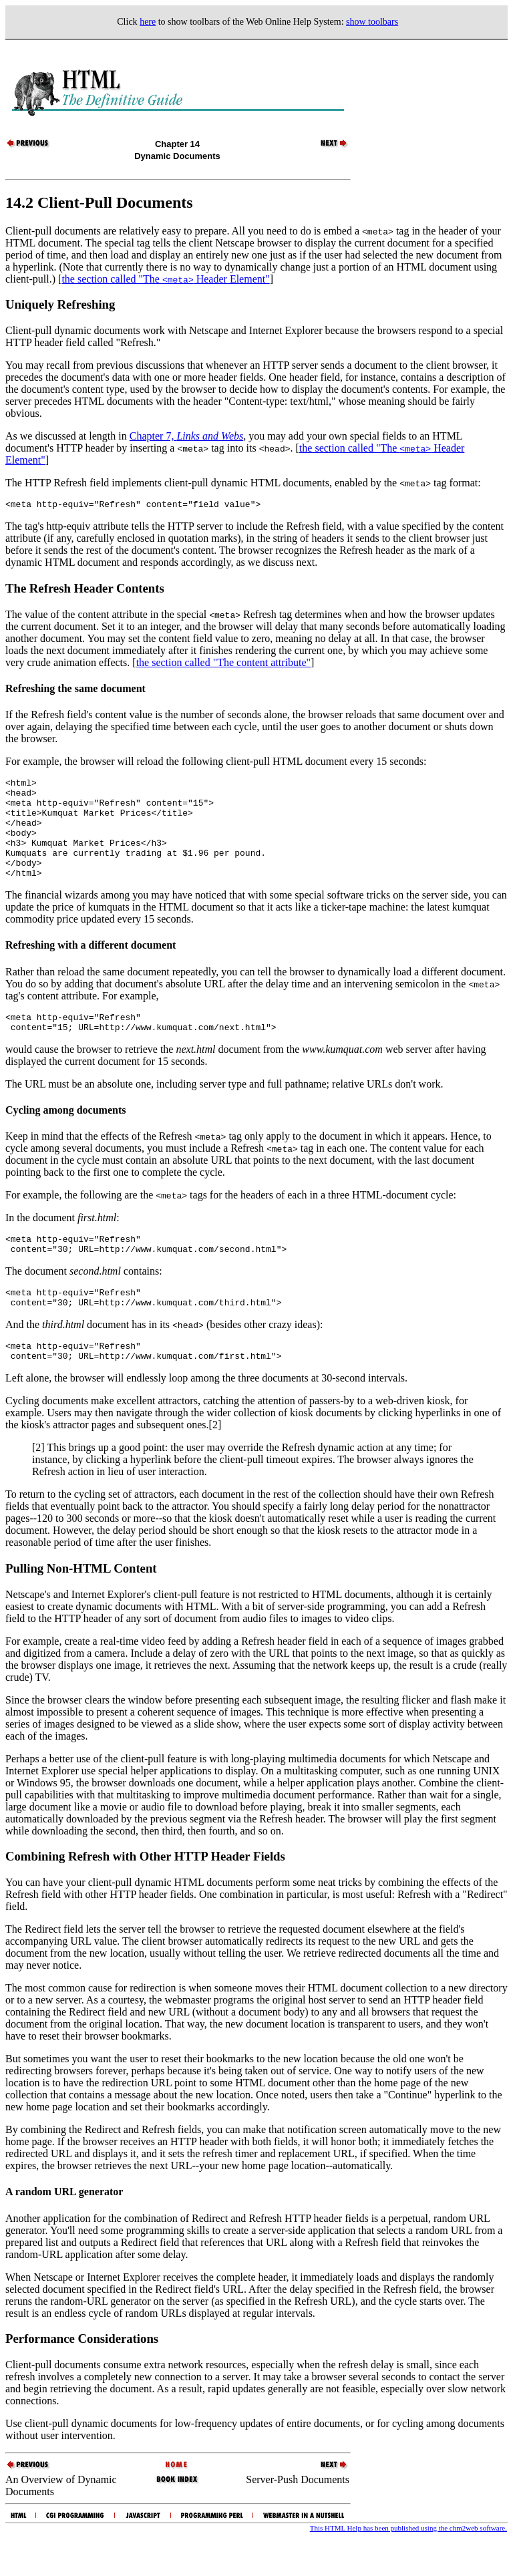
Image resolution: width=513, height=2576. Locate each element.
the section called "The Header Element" (165, 279)
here (148, 22)
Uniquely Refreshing (60, 304)
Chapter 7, (187, 436)
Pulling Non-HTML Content (81, 1606)
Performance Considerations (81, 2377)
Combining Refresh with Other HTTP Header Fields (145, 1894)
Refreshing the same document (75, 690)
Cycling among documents (65, 1136)
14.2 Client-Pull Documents (99, 202)
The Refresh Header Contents (84, 590)
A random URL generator (64, 2229)
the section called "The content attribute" (223, 664)
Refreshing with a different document (90, 967)
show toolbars (372, 22)
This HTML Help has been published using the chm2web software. (408, 2566)
